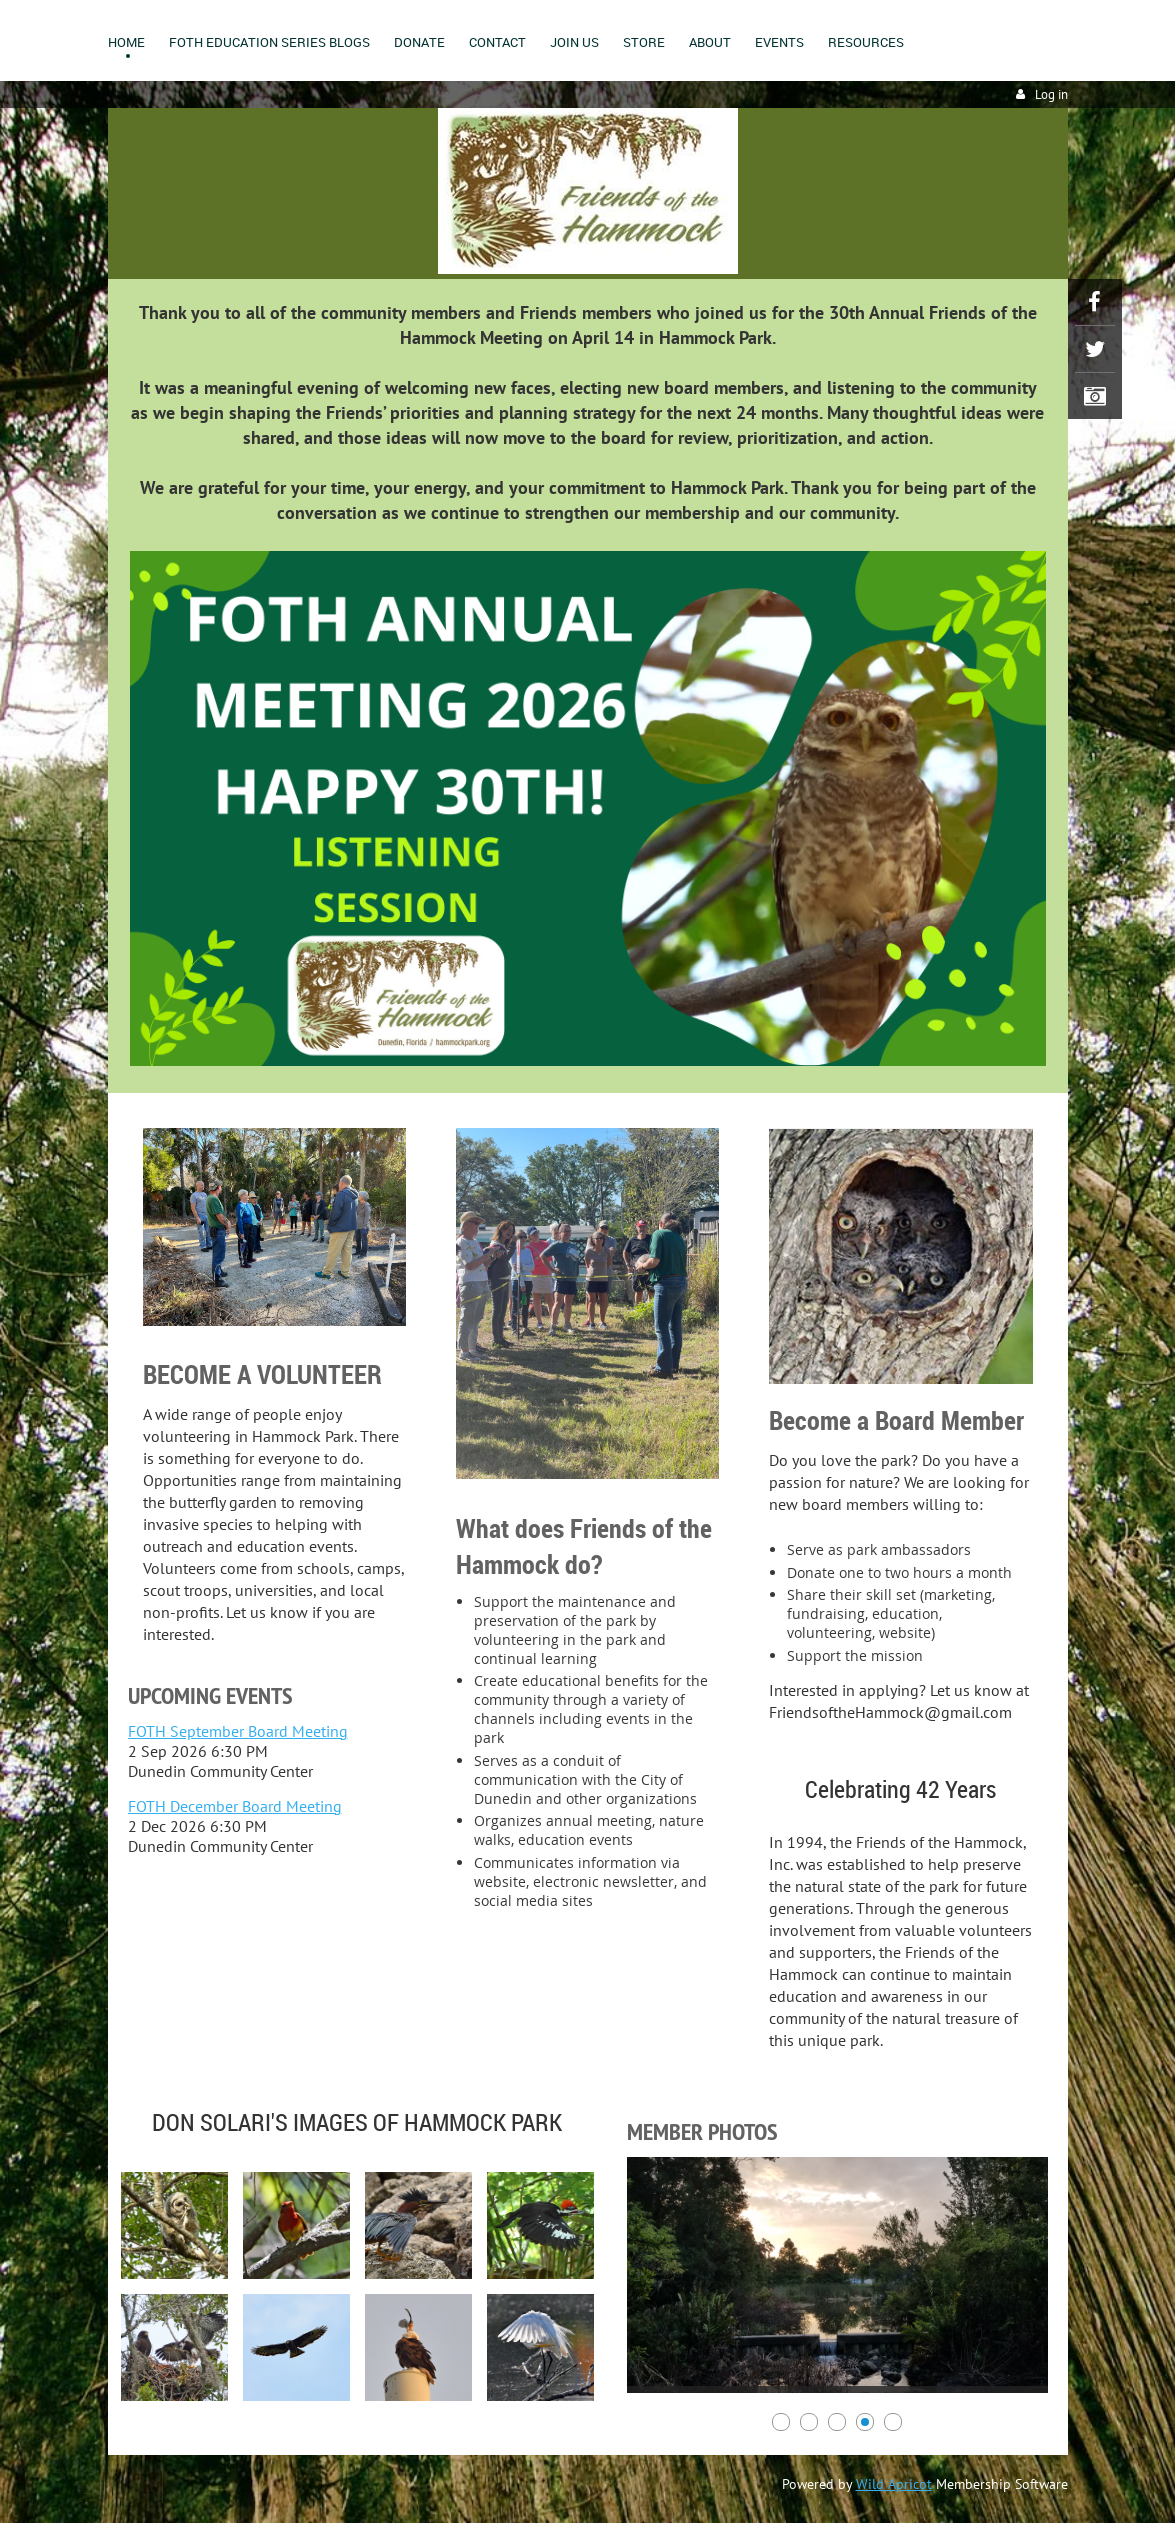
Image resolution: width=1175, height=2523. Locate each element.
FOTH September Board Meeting (238, 1731)
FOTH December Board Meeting (235, 1806)
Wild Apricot (894, 2484)
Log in (1051, 94)
